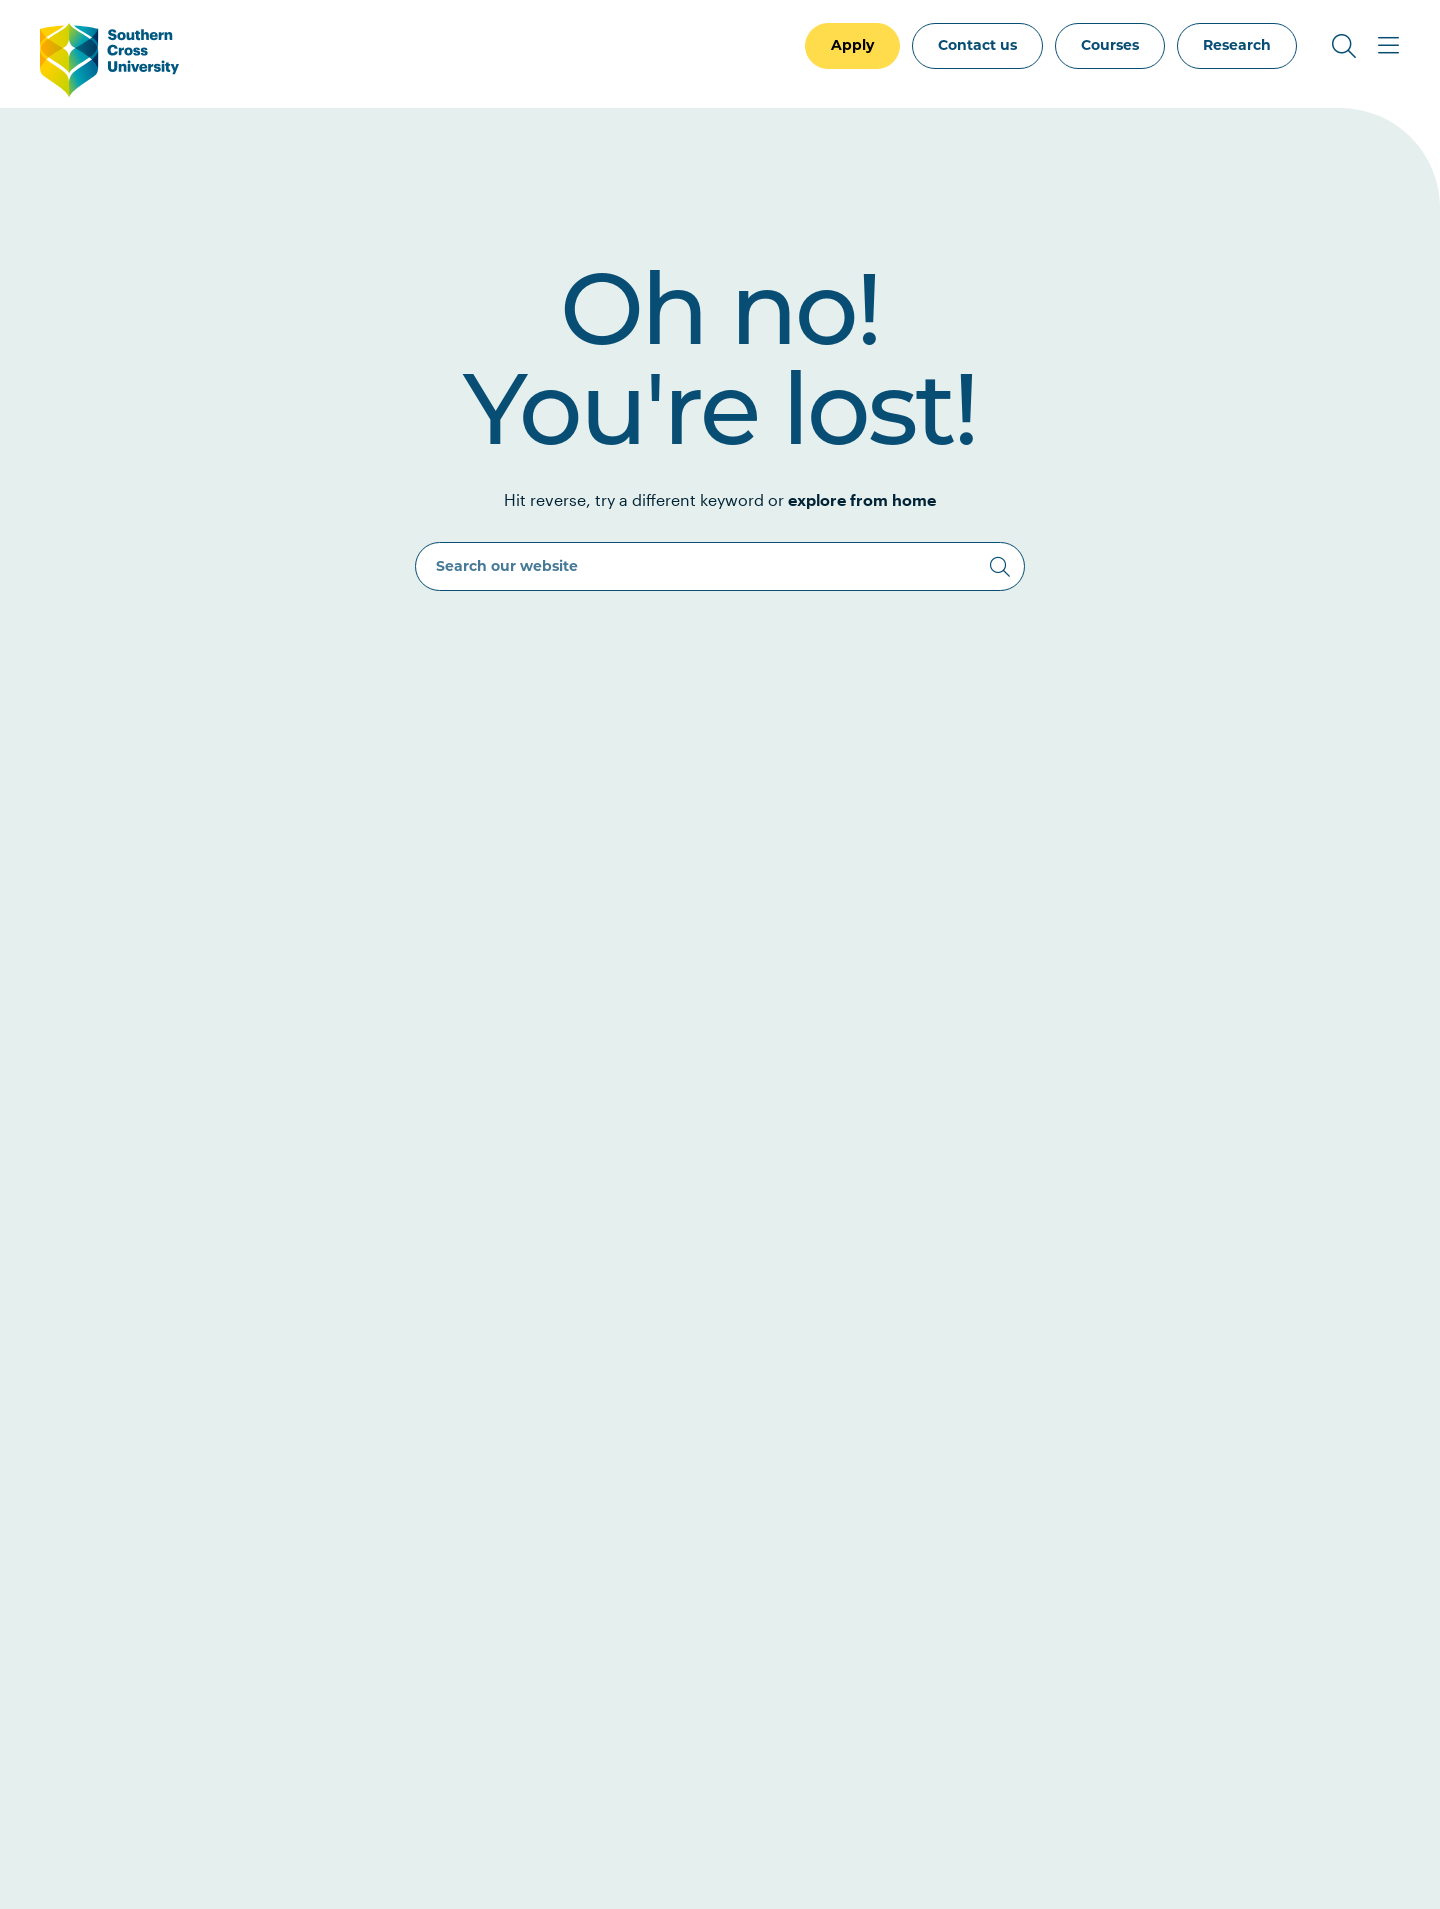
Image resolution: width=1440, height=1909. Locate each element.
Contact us (977, 45)
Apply (852, 45)
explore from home (862, 499)
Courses (1110, 45)
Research (1237, 45)
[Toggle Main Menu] (1388, 46)
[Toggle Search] (1344, 46)
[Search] (1000, 567)
